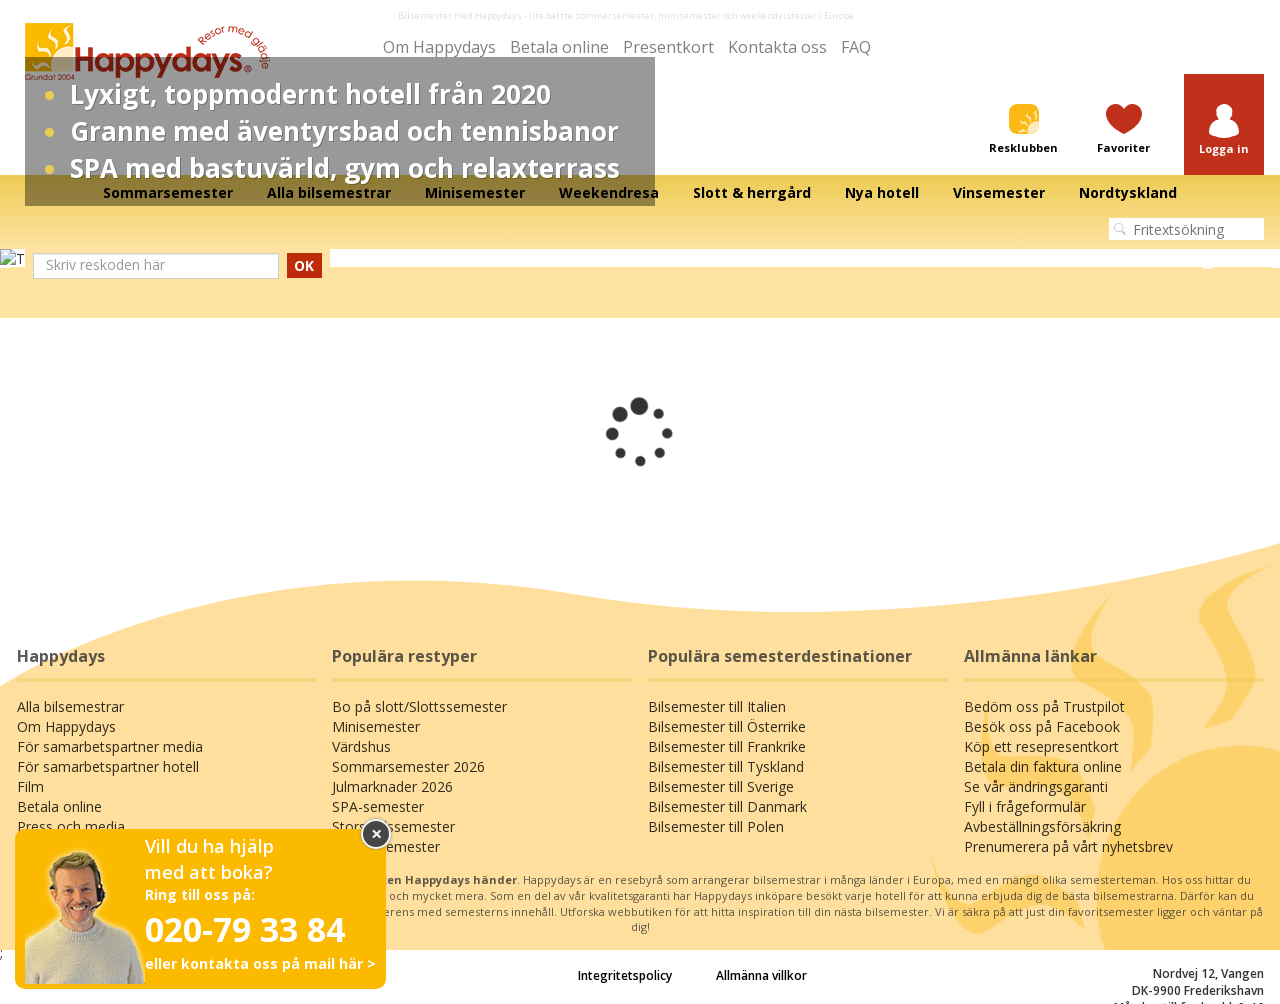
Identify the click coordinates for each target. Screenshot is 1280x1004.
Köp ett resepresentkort (1041, 746)
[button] (1224, 130)
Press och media (71, 826)
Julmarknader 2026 (392, 786)
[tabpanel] (640, 259)
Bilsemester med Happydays (460, 15)
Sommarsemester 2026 (408, 766)
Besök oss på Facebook (1042, 726)
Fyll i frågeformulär (1025, 806)
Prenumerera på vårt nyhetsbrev (1068, 846)
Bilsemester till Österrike (727, 726)
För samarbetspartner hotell (108, 766)
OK (304, 265)
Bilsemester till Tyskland (726, 766)
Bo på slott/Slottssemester (419, 706)
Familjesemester (386, 846)
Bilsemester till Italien (717, 706)
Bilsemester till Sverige (721, 786)
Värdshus (361, 746)
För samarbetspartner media (110, 746)
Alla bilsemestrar (70, 706)
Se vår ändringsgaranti (1036, 786)
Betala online (559, 47)
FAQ (856, 47)
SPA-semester (378, 806)
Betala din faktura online (1043, 766)
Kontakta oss (777, 47)
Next (1207, 259)
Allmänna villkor (761, 975)
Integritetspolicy (625, 975)
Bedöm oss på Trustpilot (1044, 706)
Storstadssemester (393, 826)
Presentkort (668, 47)
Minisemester (376, 726)
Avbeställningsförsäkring (1042, 826)
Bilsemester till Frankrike (727, 746)
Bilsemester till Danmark (727, 806)
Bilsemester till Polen (716, 826)
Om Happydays (439, 47)
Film (30, 786)
